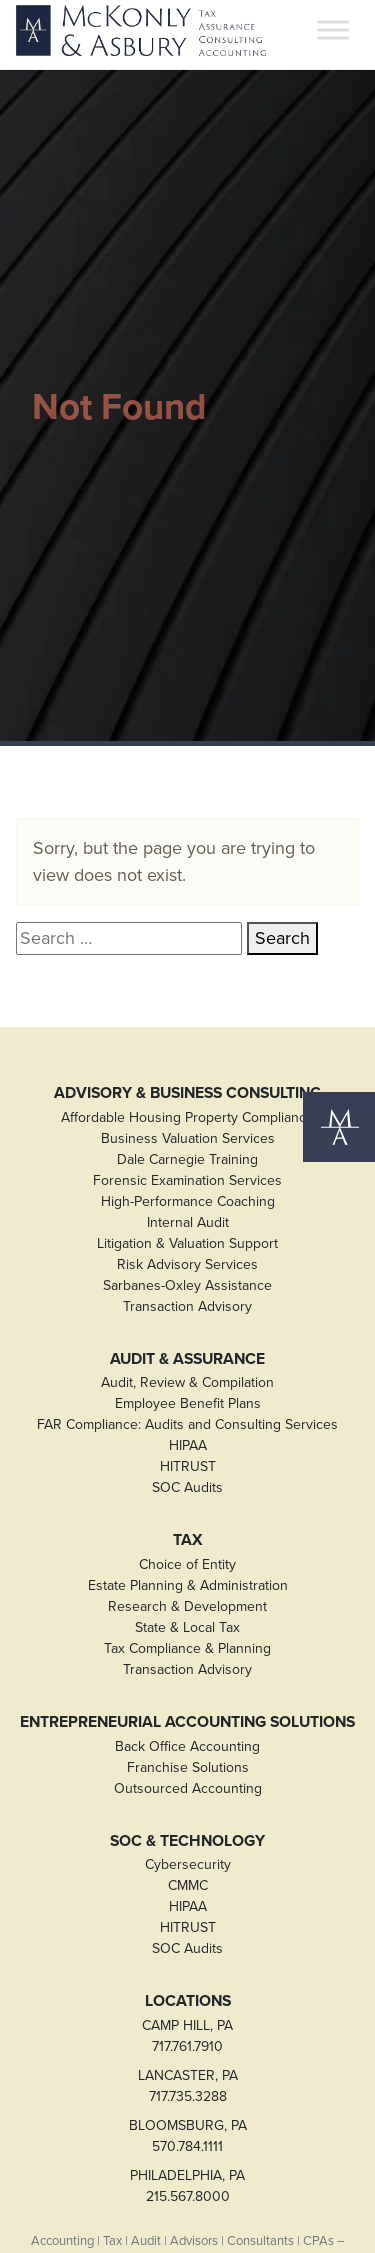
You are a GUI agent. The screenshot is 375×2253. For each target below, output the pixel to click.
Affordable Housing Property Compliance (187, 1117)
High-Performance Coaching (188, 1201)
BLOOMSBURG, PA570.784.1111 (188, 2136)
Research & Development (187, 1606)
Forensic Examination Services (187, 1180)
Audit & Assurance (187, 1359)
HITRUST (188, 1466)
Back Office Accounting (187, 1746)
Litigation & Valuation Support (187, 1243)
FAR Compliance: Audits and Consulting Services (187, 1424)
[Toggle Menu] (333, 30)
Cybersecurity (188, 1864)
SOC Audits (187, 1487)
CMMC (188, 1885)
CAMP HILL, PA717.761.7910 (187, 2036)
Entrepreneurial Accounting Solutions (187, 1722)
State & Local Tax (187, 1627)
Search (282, 938)
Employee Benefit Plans (188, 1403)
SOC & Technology (187, 1841)
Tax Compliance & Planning (187, 1648)
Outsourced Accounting (188, 1788)
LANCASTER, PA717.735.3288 (188, 2086)
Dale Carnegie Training (187, 1159)
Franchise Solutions (188, 1767)
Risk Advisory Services (187, 1264)
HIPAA (188, 1445)
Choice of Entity (187, 1564)
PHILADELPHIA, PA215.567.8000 (187, 2186)
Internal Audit (188, 1222)
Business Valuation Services (188, 1138)
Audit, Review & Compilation (187, 1382)
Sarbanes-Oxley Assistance (187, 1285)
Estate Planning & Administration (188, 1585)
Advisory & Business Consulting (187, 1093)
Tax (188, 1540)
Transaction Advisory (187, 1306)
